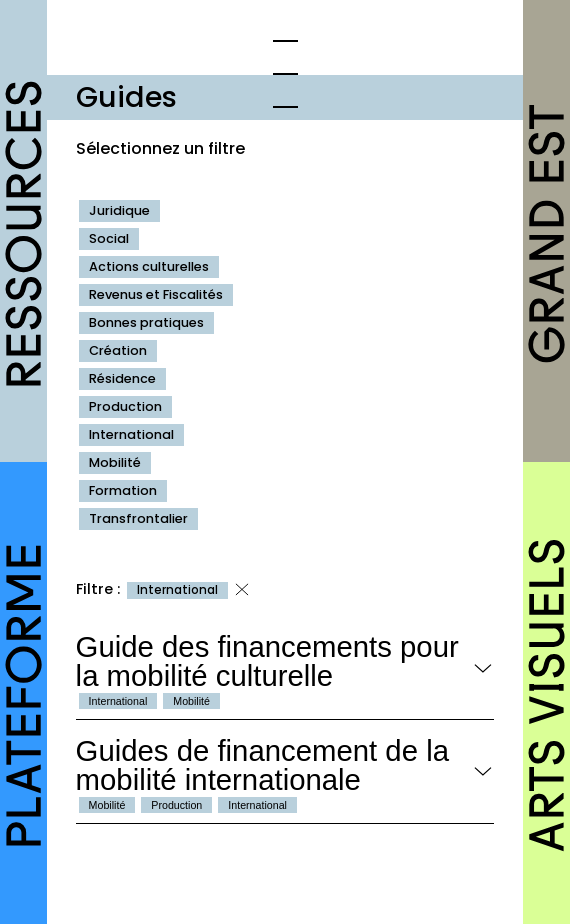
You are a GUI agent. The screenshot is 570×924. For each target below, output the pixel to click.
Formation (123, 490)
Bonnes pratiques (146, 322)
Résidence (122, 378)
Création (118, 350)
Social (109, 238)
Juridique (119, 210)
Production (125, 406)
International (131, 434)
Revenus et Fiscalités (156, 294)
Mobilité (115, 462)
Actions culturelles (149, 266)
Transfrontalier (138, 518)
